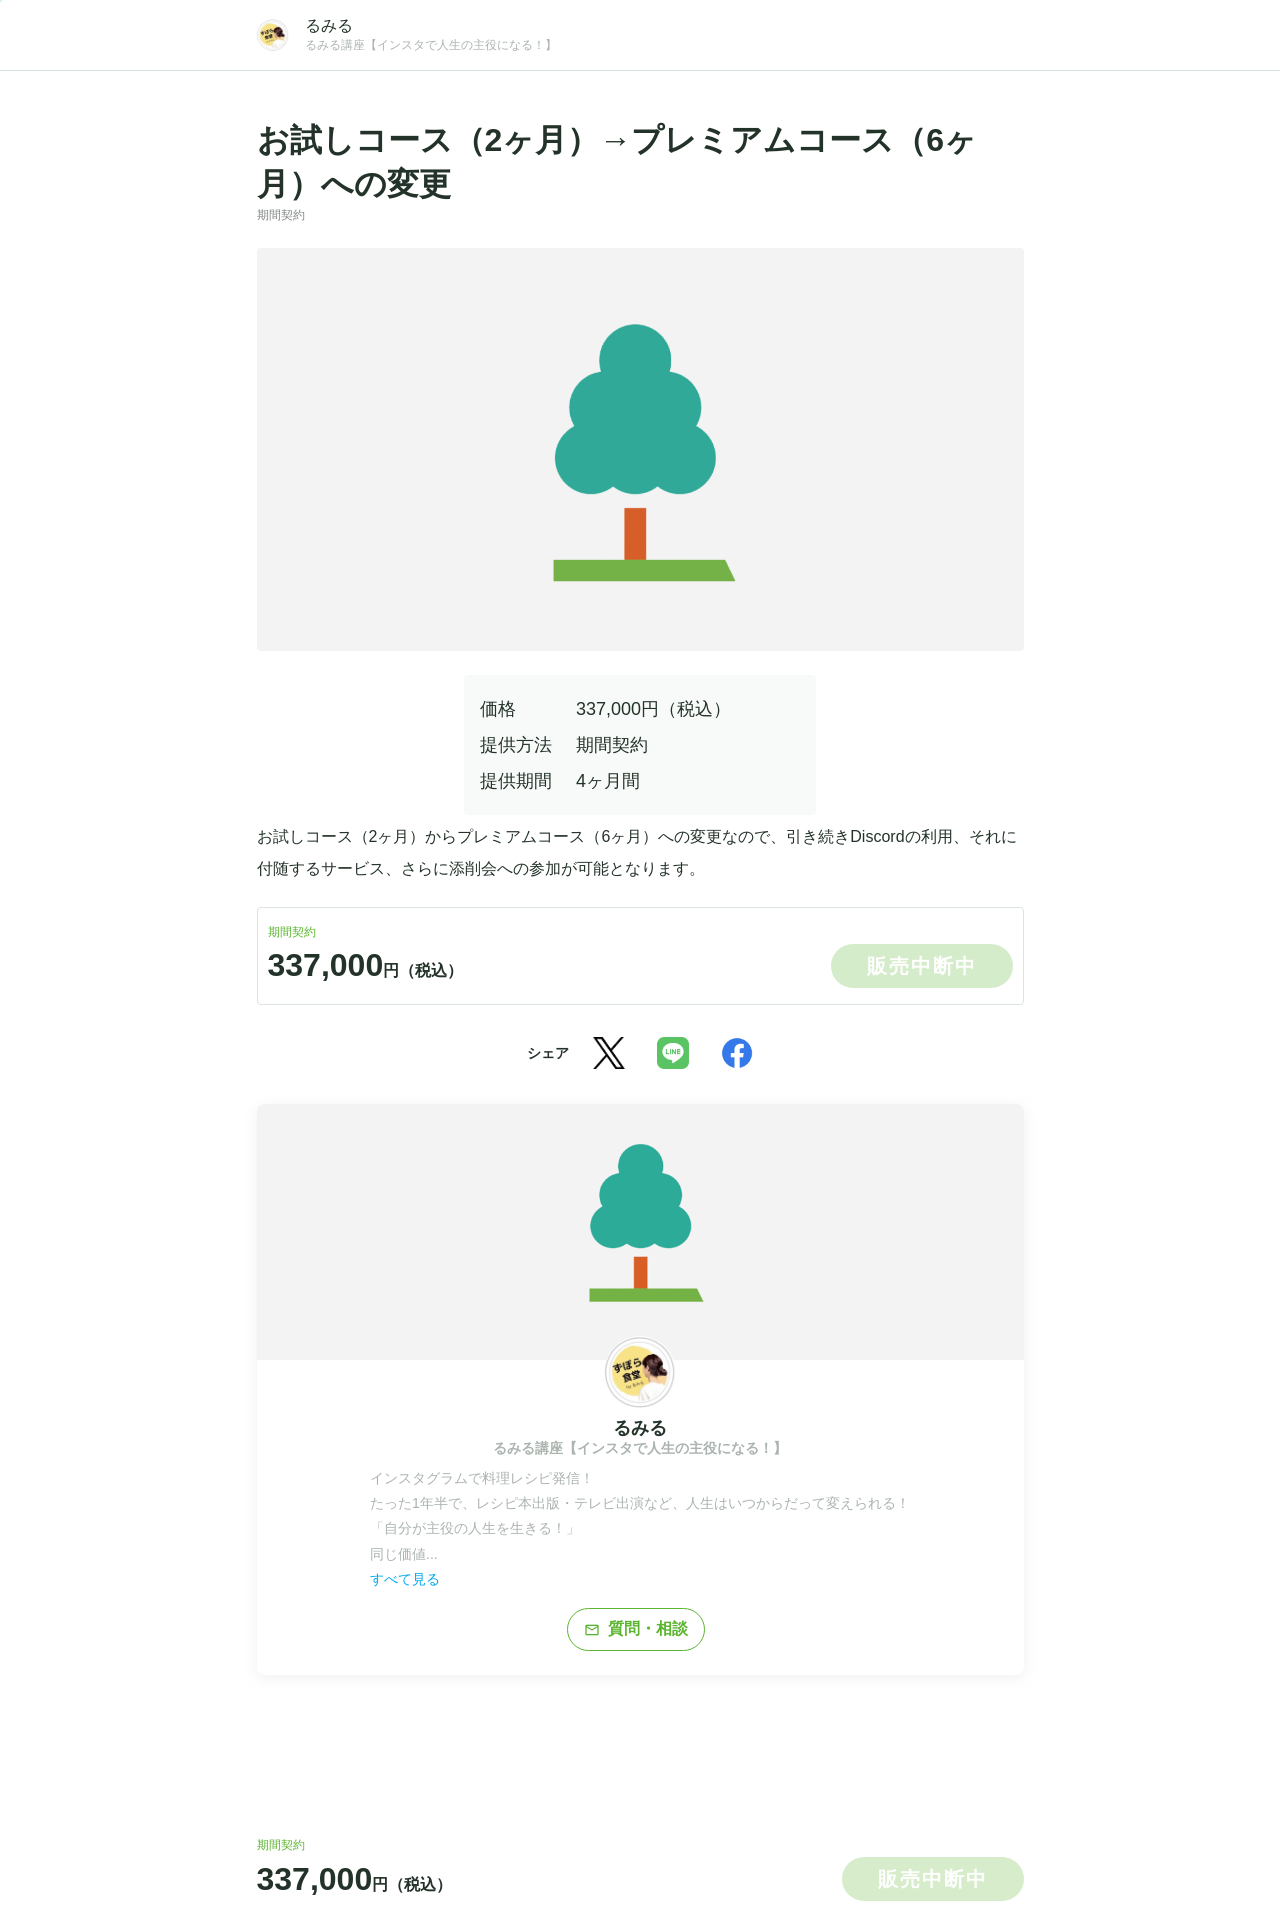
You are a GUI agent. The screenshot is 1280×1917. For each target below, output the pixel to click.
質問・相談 (636, 1629)
